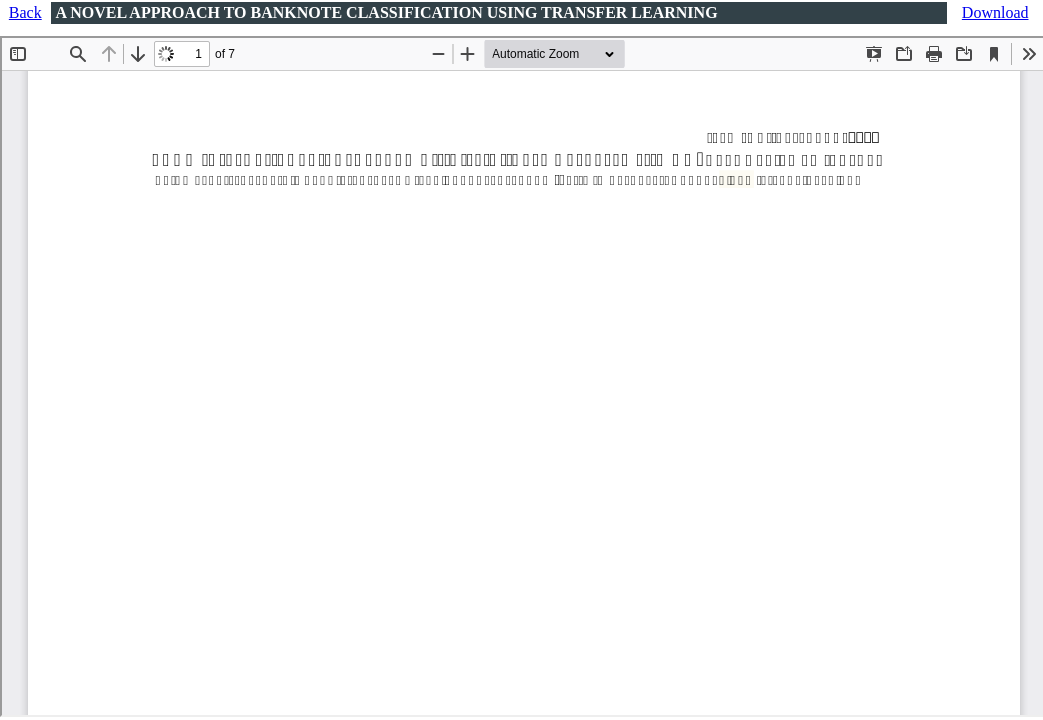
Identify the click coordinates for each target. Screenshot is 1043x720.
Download (995, 12)
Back (25, 12)
